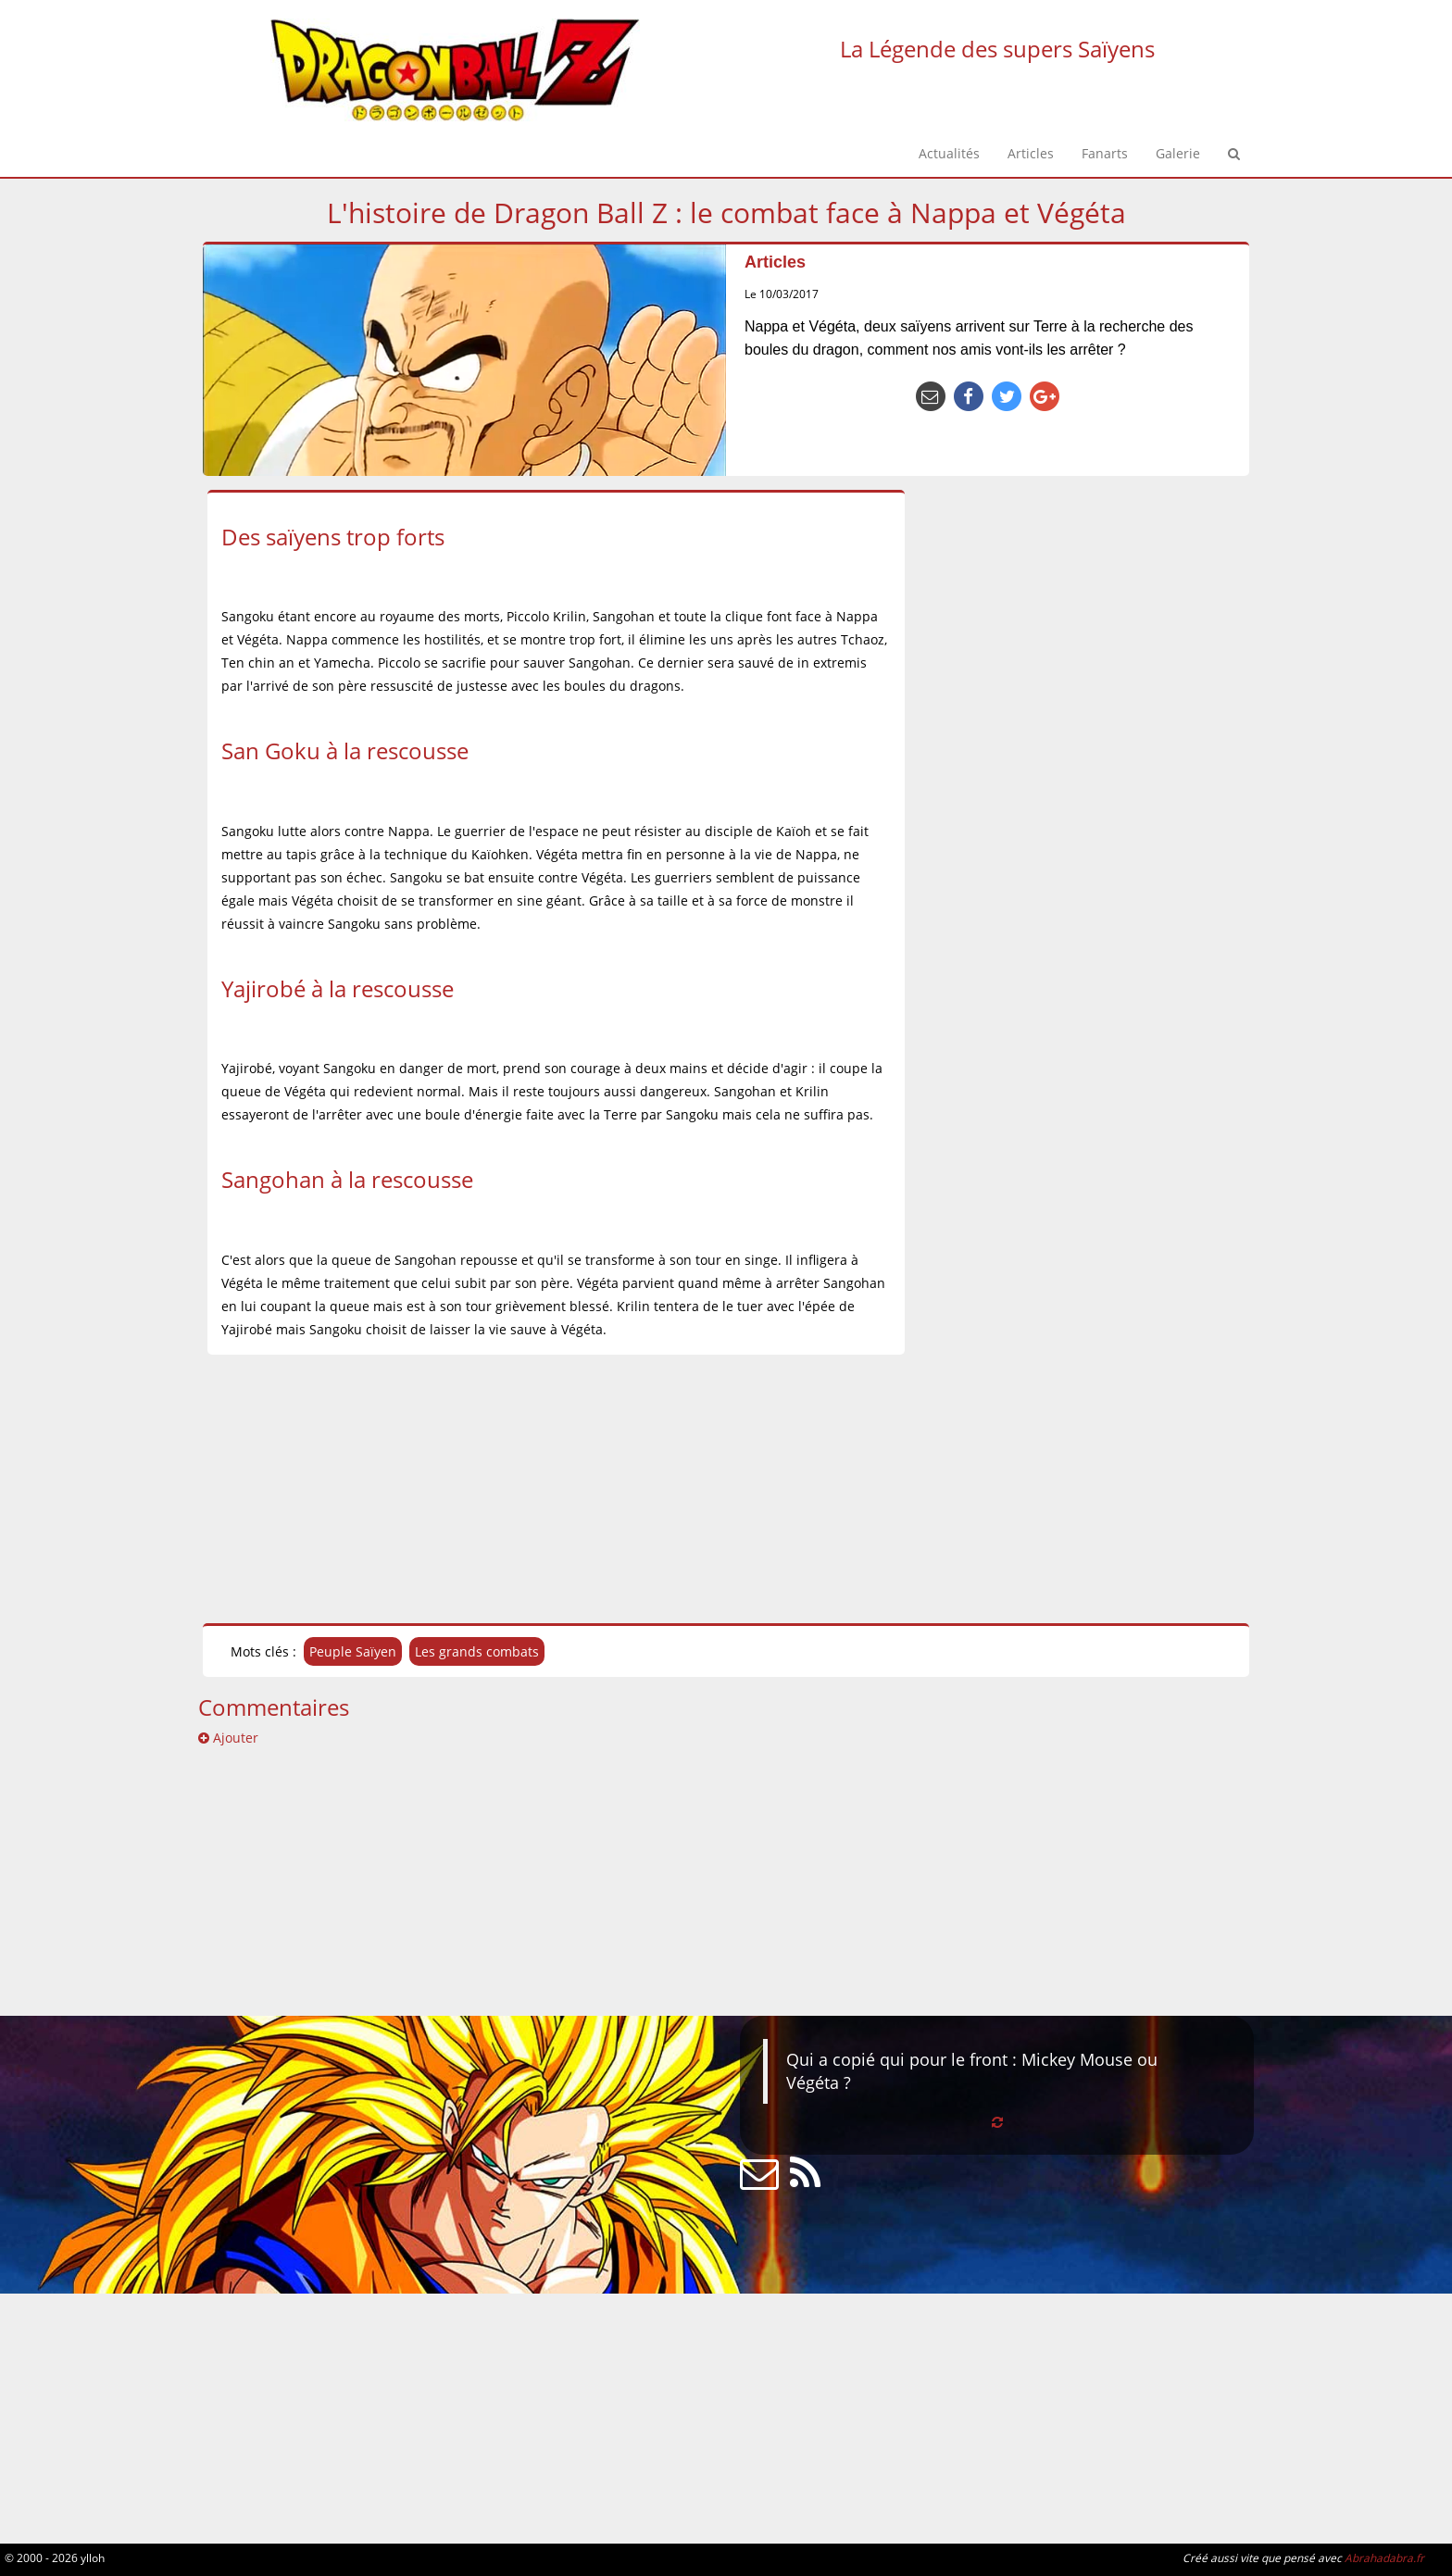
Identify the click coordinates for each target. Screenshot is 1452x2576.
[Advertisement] (377, 1489)
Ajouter (228, 1737)
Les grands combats (477, 1651)
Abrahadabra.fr (1384, 2557)
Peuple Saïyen (352, 1651)
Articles (775, 262)
